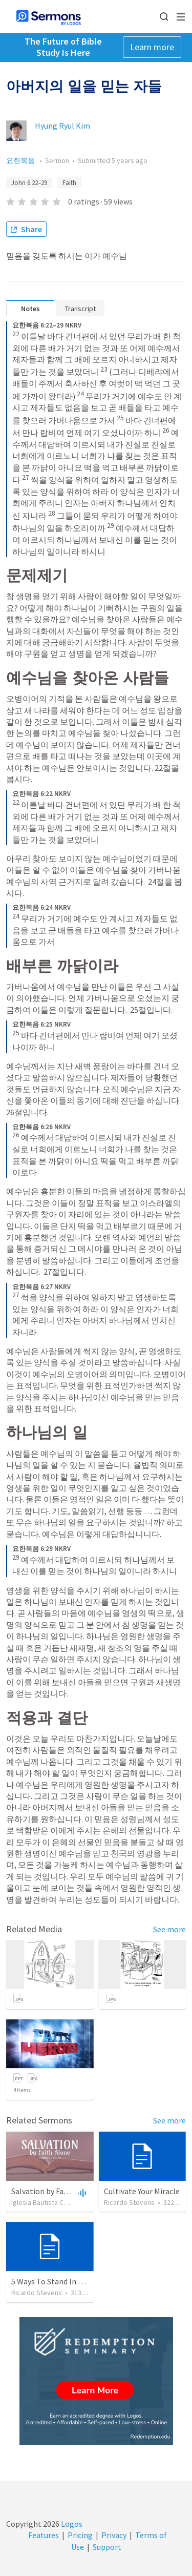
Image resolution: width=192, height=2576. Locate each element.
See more (169, 1929)
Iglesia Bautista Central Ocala (55, 2202)
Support (107, 2547)
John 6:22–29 (29, 182)
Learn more (152, 47)
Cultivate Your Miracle (142, 2191)
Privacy (113, 2535)
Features (43, 2535)
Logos (70, 2524)
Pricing (80, 2535)
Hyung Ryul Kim (62, 125)
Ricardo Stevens (129, 2202)
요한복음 (21, 160)
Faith (69, 182)
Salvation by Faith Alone (53, 2191)
